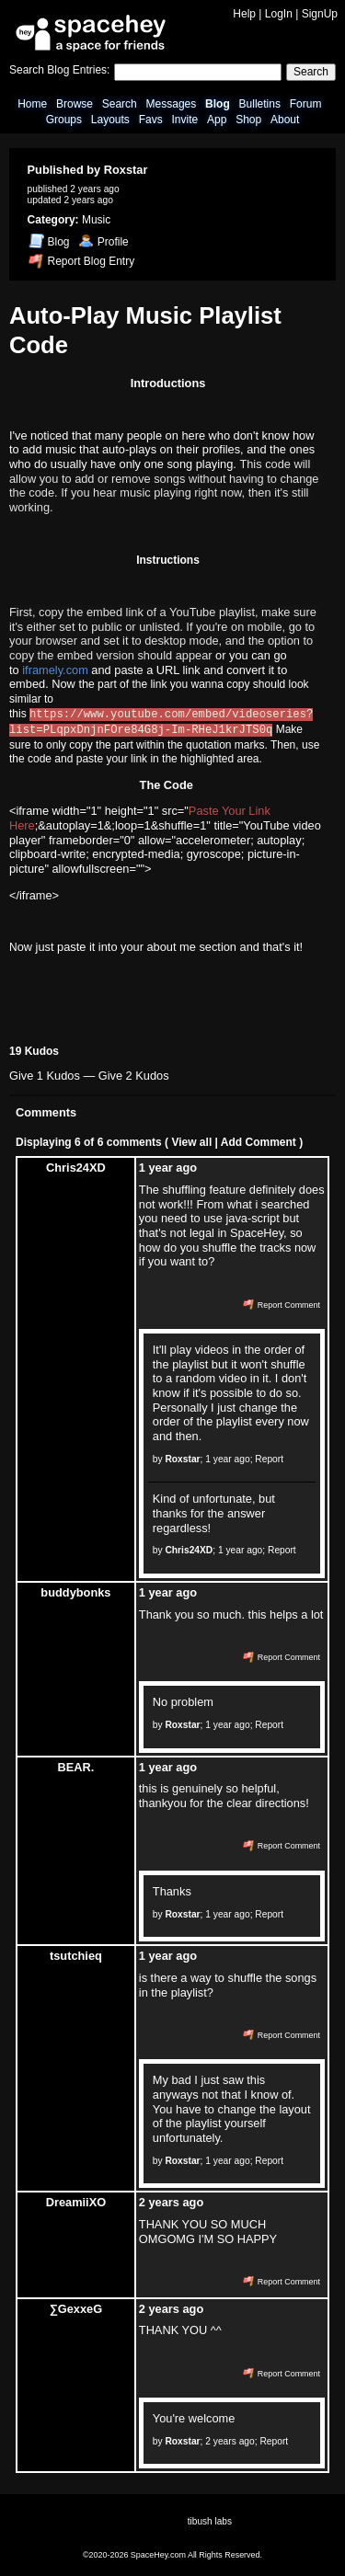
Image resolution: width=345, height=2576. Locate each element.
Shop (248, 119)
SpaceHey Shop (239, 2543)
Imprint (308, 2543)
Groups (64, 119)
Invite (184, 119)
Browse (74, 103)
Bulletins (260, 103)
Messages (171, 103)
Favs (151, 119)
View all (191, 1139)
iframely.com (55, 670)
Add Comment (258, 1139)
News (60, 2543)
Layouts (110, 119)
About (284, 119)
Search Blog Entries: (59, 69)
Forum (306, 103)
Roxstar (126, 170)
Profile (103, 241)
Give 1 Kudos (44, 1074)
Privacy (272, 2543)
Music (96, 219)
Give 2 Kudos (133, 1074)
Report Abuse (138, 2543)
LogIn (279, 13)
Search (310, 71)
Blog (217, 103)
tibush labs (210, 2519)
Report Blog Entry (81, 261)
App (216, 119)
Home (32, 103)
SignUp (320, 13)
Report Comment (281, 1302)
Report (269, 1456)
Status (187, 2543)
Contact (89, 2543)
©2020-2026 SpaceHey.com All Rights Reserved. (172, 2553)
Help (244, 13)
